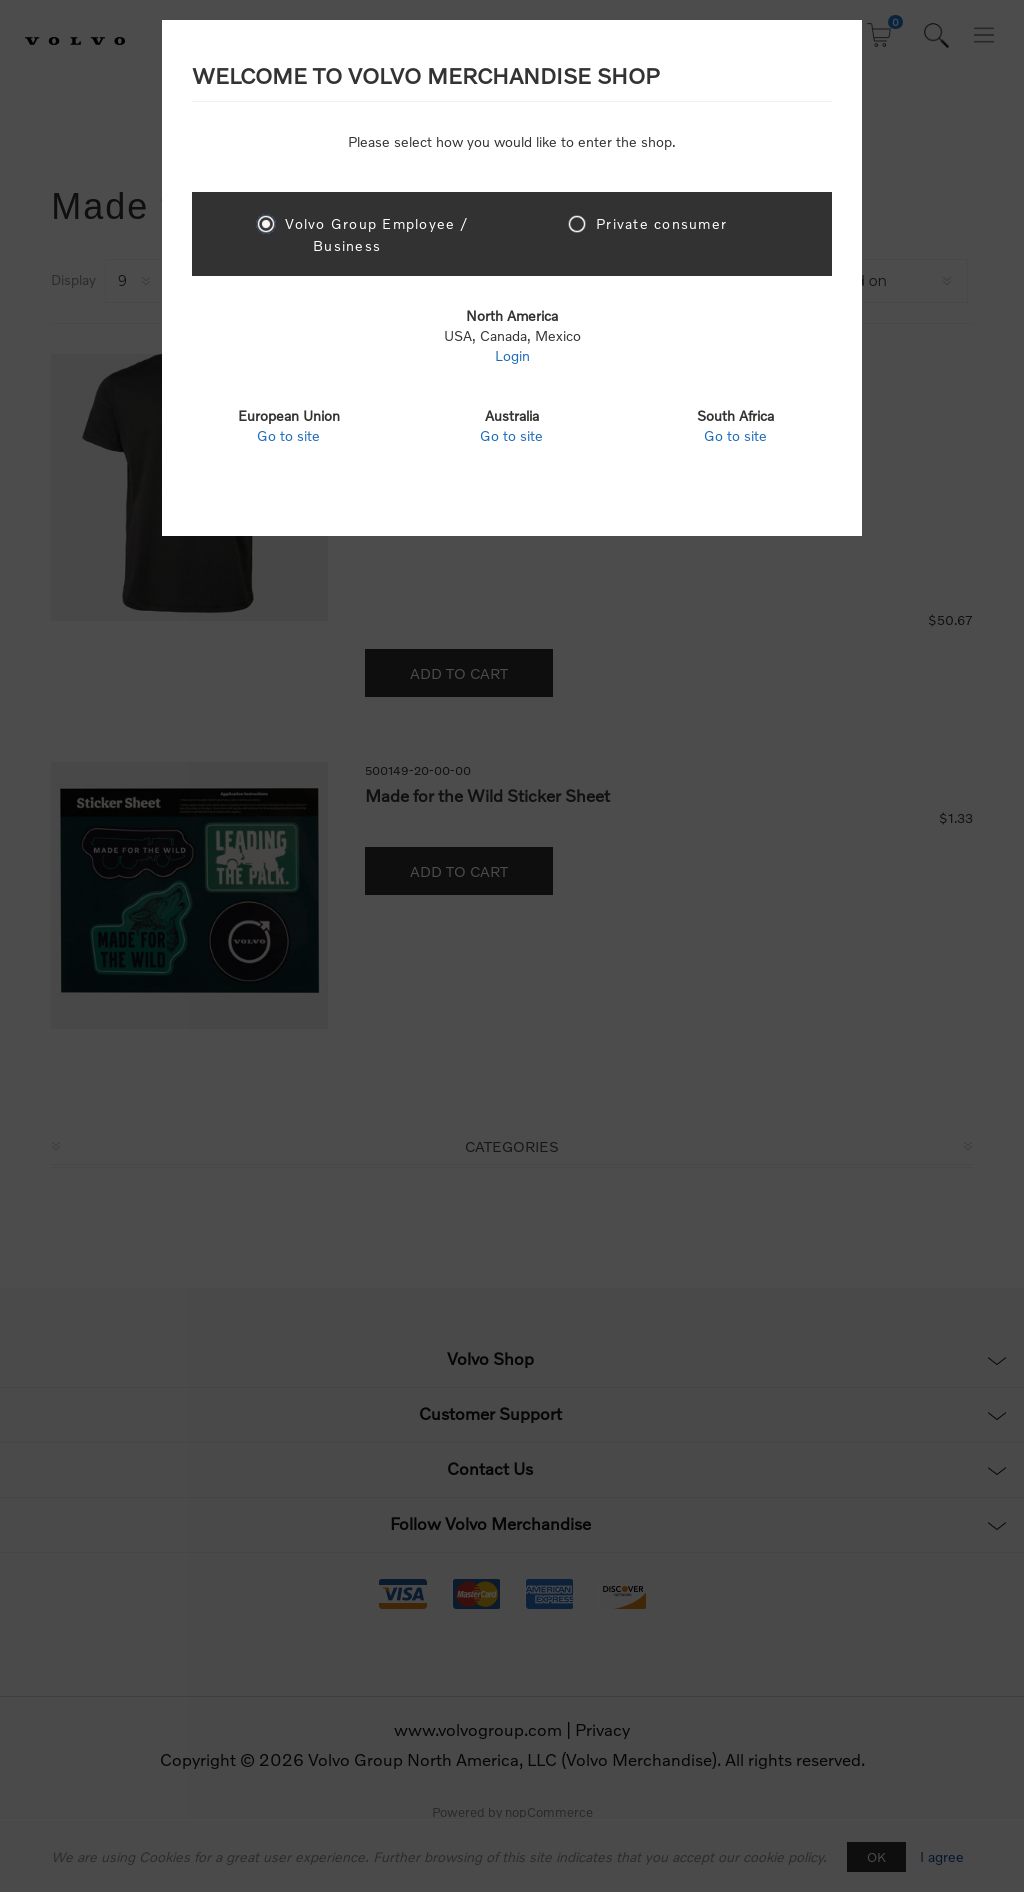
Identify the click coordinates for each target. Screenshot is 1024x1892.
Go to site (288, 435)
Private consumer (661, 223)
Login (512, 355)
